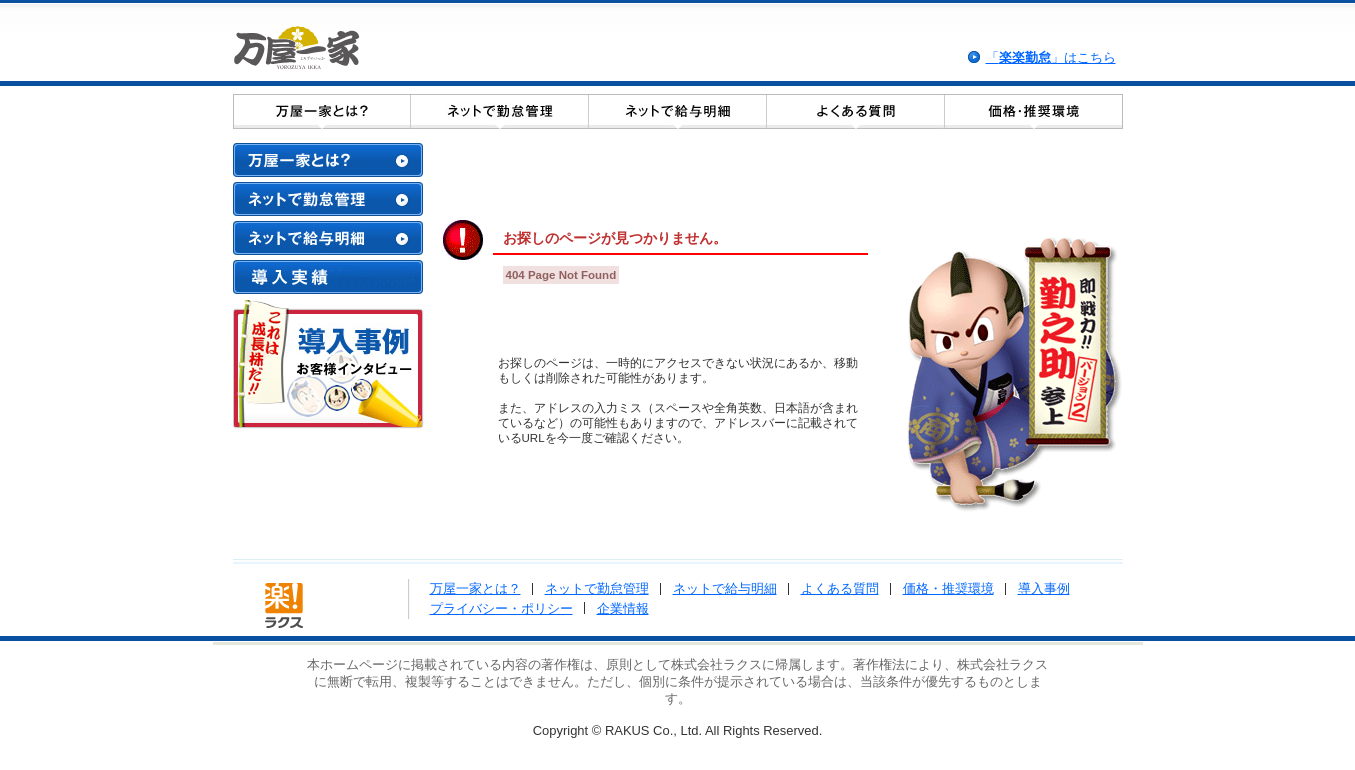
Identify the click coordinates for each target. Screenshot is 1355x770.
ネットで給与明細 (725, 588)
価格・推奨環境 (948, 588)
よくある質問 (840, 588)
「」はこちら (1051, 57)
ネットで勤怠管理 (597, 588)
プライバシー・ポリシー (501, 608)
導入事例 (1044, 588)
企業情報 (623, 608)
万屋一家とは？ (475, 588)
